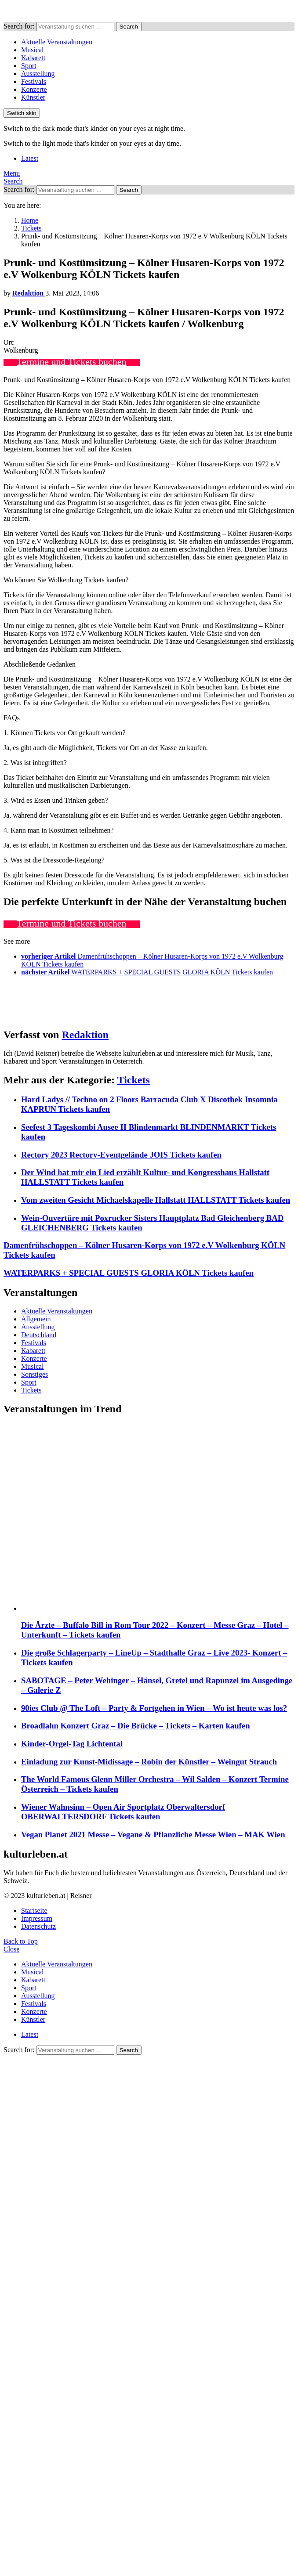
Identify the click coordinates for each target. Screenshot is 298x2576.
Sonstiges (34, 1374)
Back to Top (21, 1941)
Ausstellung (38, 73)
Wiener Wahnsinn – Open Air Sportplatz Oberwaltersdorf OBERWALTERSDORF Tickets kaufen (123, 1811)
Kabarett (33, 57)
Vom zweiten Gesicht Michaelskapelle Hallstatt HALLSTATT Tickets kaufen (155, 1200)
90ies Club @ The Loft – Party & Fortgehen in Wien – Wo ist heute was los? (154, 1708)
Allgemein (36, 1319)
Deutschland (38, 1335)
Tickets (133, 1080)
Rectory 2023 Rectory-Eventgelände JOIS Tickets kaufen (121, 1154)
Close (11, 1949)
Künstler (33, 97)
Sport (28, 65)
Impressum (36, 1918)
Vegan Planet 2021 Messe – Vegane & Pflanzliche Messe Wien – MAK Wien (153, 1834)
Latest (29, 158)
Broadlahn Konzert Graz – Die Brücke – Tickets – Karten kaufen (135, 1725)
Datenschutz (38, 1926)
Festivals (33, 81)
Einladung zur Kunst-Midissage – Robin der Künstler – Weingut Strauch (149, 1761)
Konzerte (34, 89)
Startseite (34, 1910)
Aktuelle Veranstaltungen (56, 42)
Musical (32, 50)
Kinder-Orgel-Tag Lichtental (72, 1743)
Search (129, 26)
